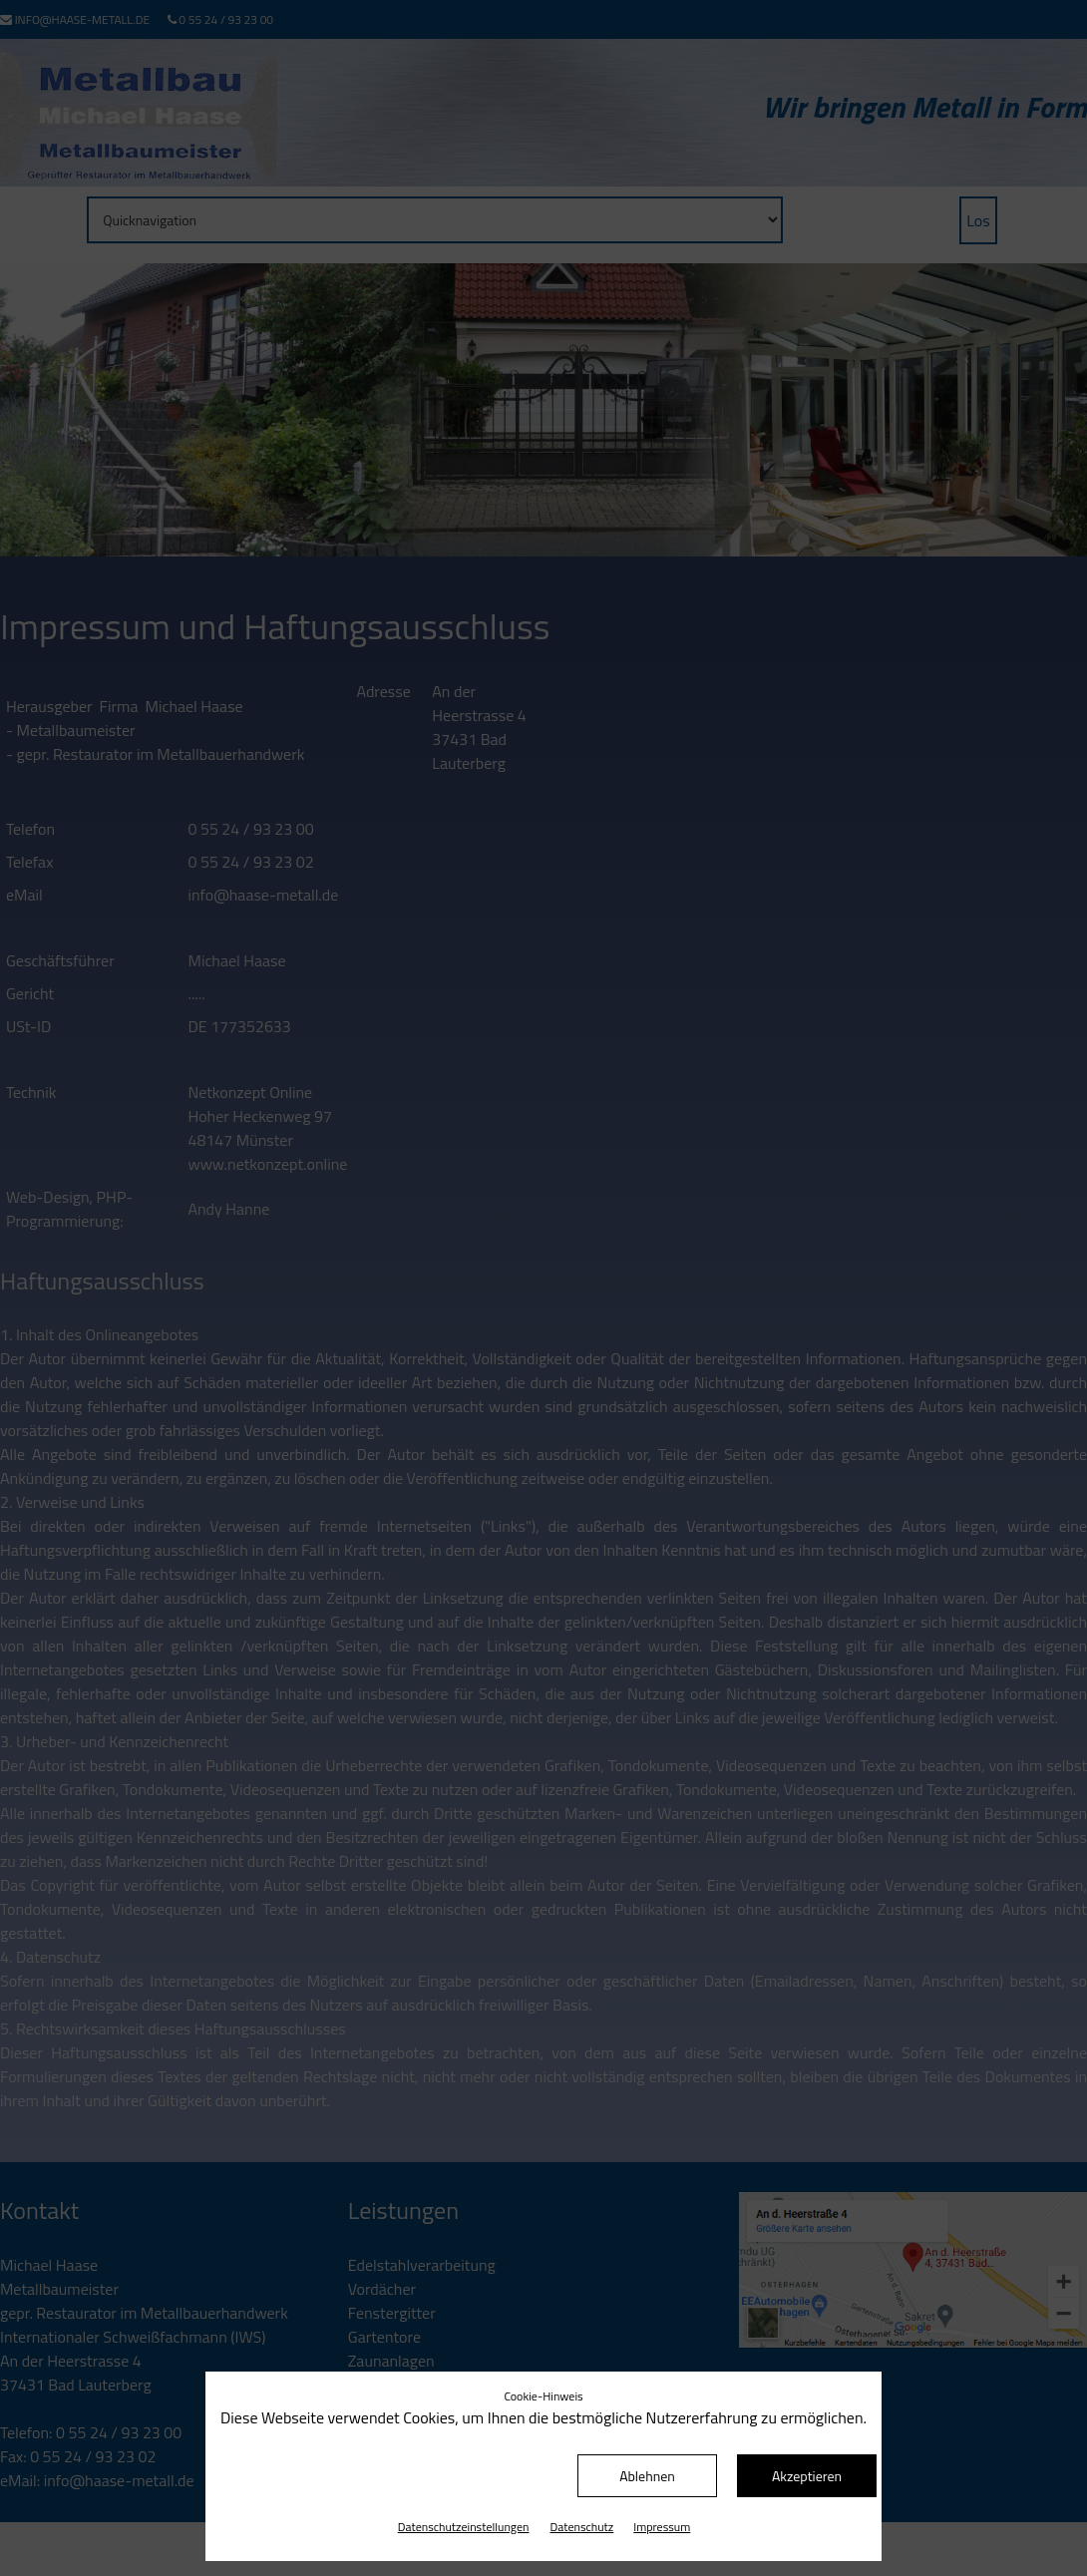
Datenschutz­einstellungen (464, 2526)
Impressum (661, 2526)
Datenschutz (582, 2526)
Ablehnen (647, 2475)
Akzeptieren (807, 2475)
